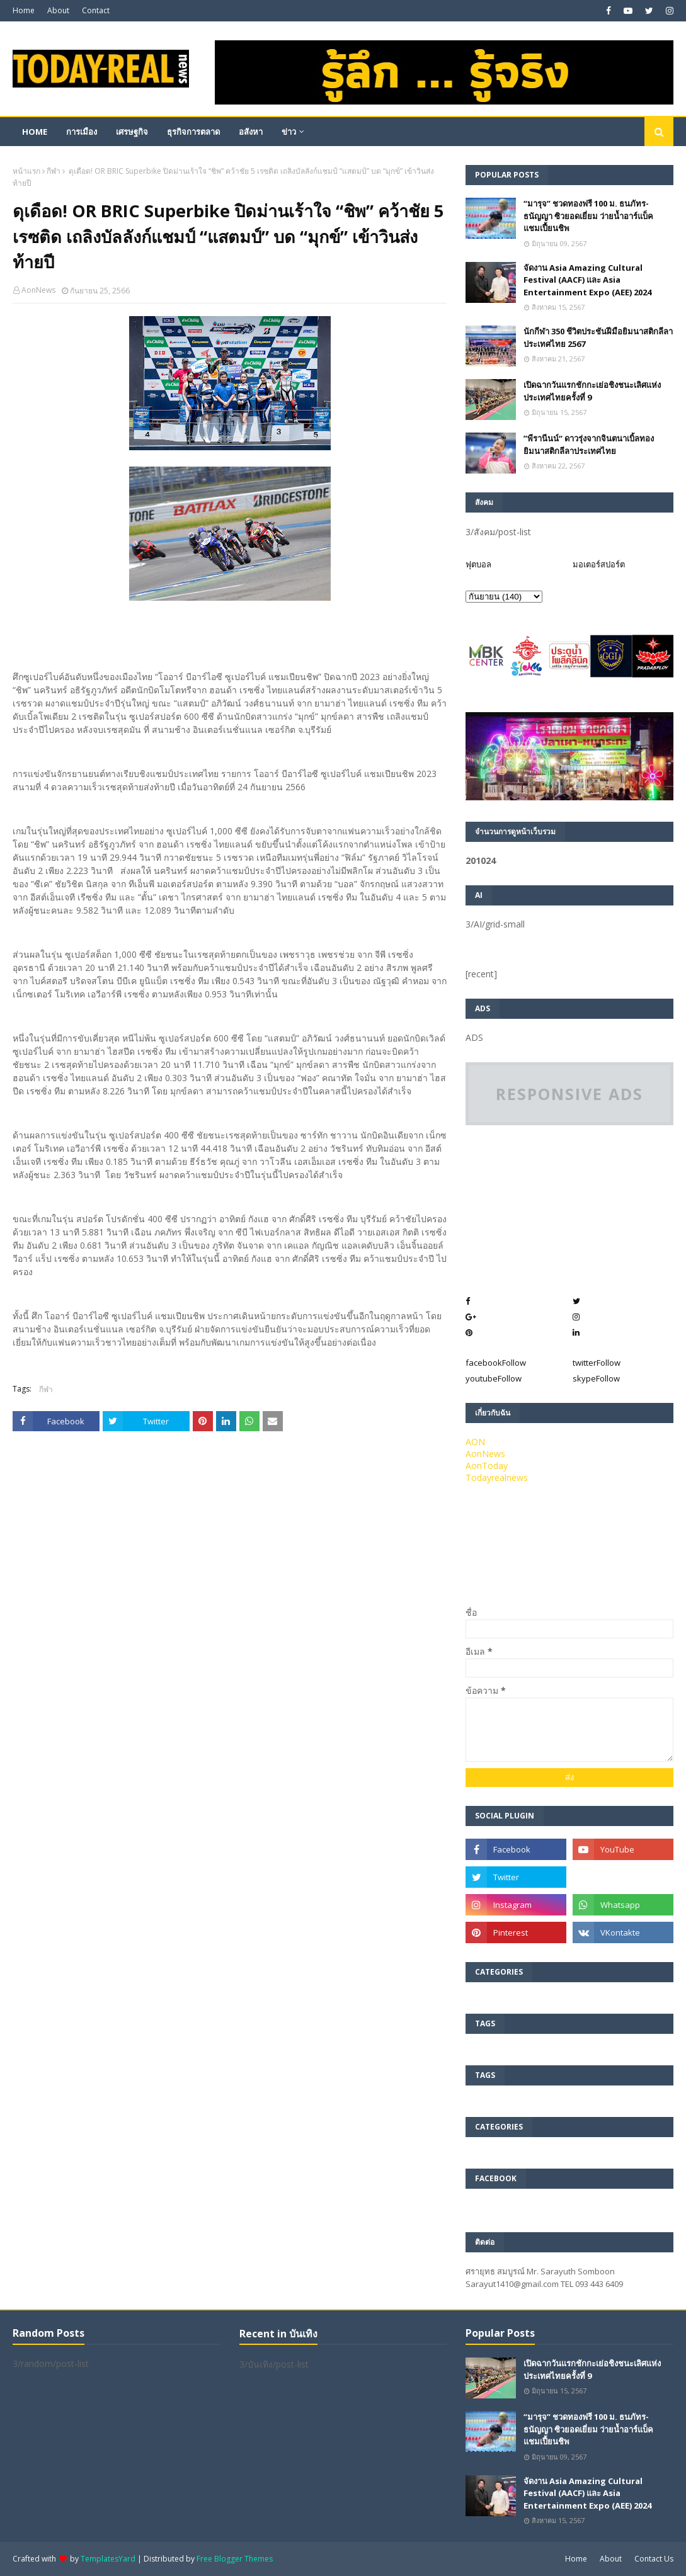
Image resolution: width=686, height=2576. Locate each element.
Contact (96, 10)
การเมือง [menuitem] (81, 131)
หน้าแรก (26, 171)
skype (596, 1378)
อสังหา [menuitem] (251, 131)
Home (24, 10)
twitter (596, 1362)
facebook (496, 1362)
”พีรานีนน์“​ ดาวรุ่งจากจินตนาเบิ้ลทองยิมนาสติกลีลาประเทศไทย (588, 445)
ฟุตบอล (478, 564)
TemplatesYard (108, 2558)
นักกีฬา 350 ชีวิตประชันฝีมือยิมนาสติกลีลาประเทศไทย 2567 (598, 337)
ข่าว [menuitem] (289, 131)
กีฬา (53, 171)
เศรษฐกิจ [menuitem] (132, 131)
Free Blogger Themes (235, 2558)
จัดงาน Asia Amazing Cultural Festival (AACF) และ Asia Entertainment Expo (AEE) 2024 (587, 280)
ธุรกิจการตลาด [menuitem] (193, 131)
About (58, 10)
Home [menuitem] (34, 131)
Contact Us (653, 2558)
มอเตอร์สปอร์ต (599, 564)
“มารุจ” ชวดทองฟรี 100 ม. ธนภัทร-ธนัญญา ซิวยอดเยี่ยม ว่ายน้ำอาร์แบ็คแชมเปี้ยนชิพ (588, 216)
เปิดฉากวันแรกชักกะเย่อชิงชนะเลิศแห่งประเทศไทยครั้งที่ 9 (592, 391)
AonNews (38, 290)
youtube (494, 1378)
